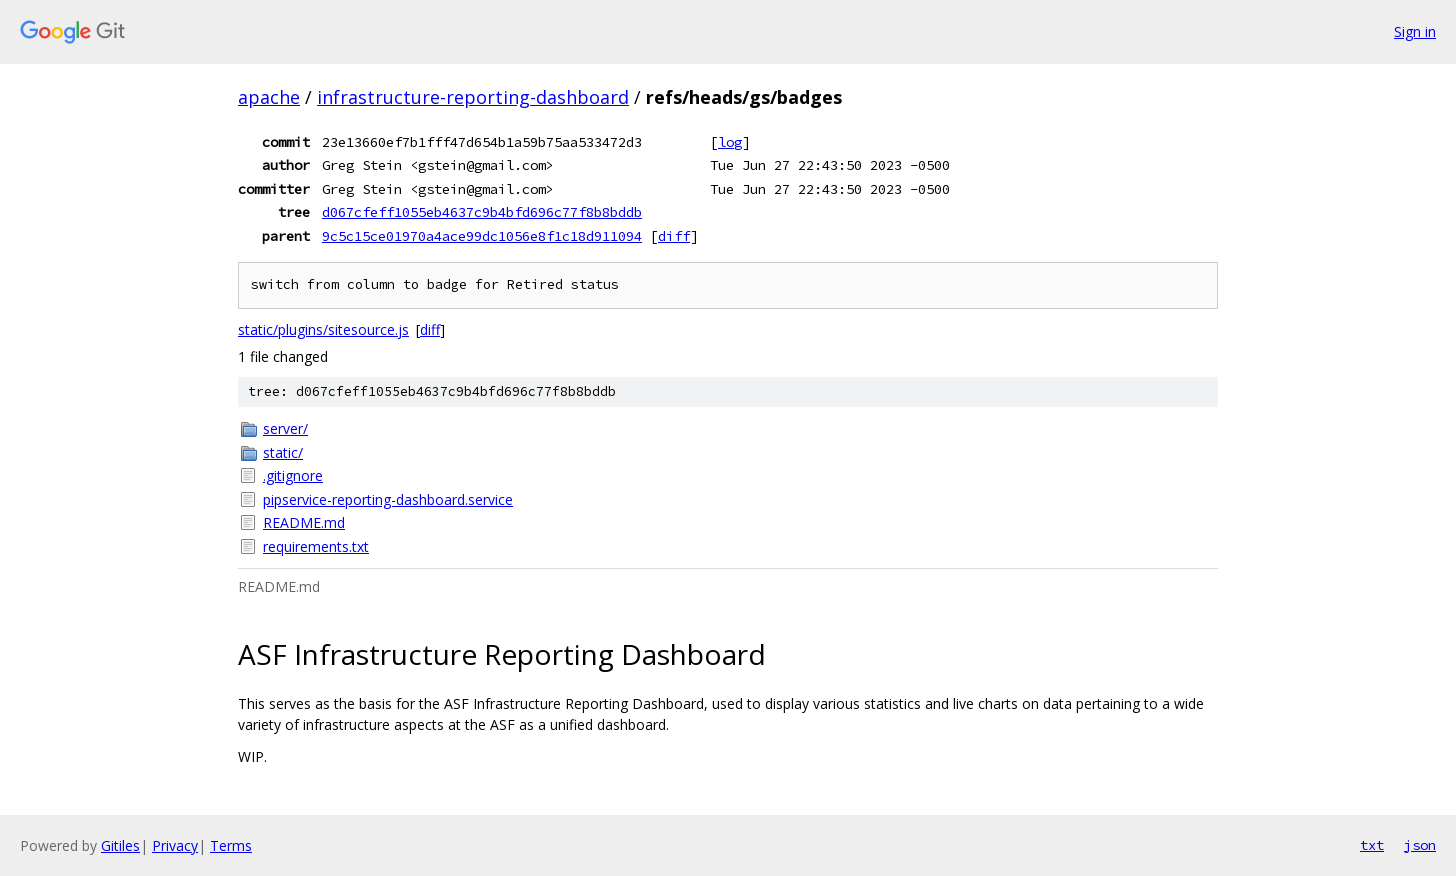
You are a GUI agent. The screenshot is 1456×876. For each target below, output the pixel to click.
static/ (283, 452)
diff (674, 236)
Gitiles (120, 845)
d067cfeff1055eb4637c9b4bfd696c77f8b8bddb (482, 212)
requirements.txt (316, 546)
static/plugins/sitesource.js (323, 329)
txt (1372, 845)
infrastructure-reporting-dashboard (473, 97)
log (730, 142)
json (1420, 845)
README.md (304, 522)
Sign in (1415, 31)
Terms (231, 845)
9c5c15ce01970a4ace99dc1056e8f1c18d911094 (482, 236)
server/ (285, 428)
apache (269, 97)
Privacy (175, 845)
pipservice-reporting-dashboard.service (388, 499)
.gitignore (293, 475)
